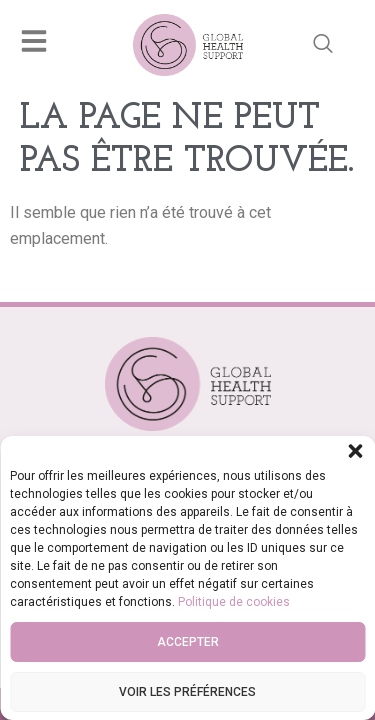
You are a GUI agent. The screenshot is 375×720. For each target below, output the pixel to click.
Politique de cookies (234, 602)
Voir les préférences (187, 692)
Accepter (188, 642)
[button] (355, 451)
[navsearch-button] (323, 45)
